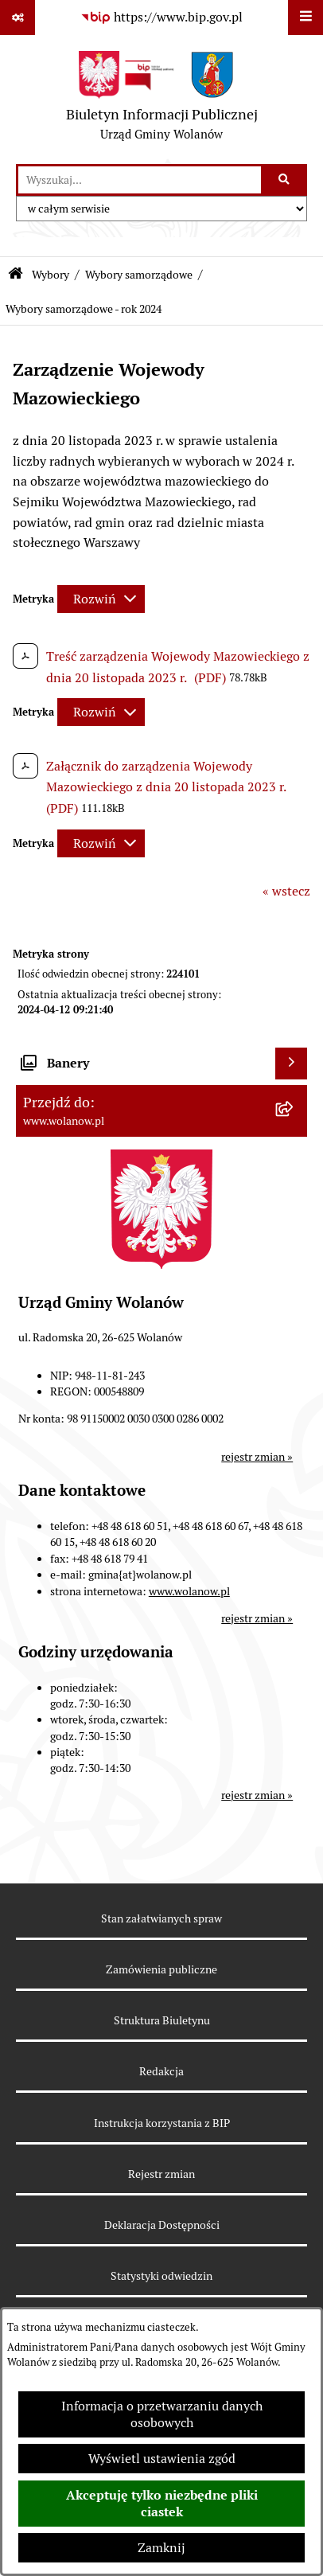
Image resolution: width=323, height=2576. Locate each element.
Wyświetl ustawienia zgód (161, 2458)
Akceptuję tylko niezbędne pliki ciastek (162, 2503)
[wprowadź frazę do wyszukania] (139, 180)
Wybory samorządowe (139, 274)
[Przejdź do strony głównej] (162, 99)
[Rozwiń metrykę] (101, 599)
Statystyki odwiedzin (161, 2276)
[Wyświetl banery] (291, 1063)
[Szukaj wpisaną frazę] (285, 180)
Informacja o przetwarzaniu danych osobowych (162, 2414)
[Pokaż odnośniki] (17, 17)
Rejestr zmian (161, 2174)
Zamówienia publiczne (161, 1969)
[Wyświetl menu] (305, 17)
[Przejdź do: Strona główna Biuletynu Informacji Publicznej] (15, 275)
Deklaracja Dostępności (162, 2225)
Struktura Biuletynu (162, 2020)
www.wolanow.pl (189, 1591)
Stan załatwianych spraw (161, 1918)
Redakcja (161, 2071)
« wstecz (286, 891)
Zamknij (161, 2547)
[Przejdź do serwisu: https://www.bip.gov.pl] (161, 17)
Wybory (50, 274)
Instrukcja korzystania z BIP (162, 2123)
